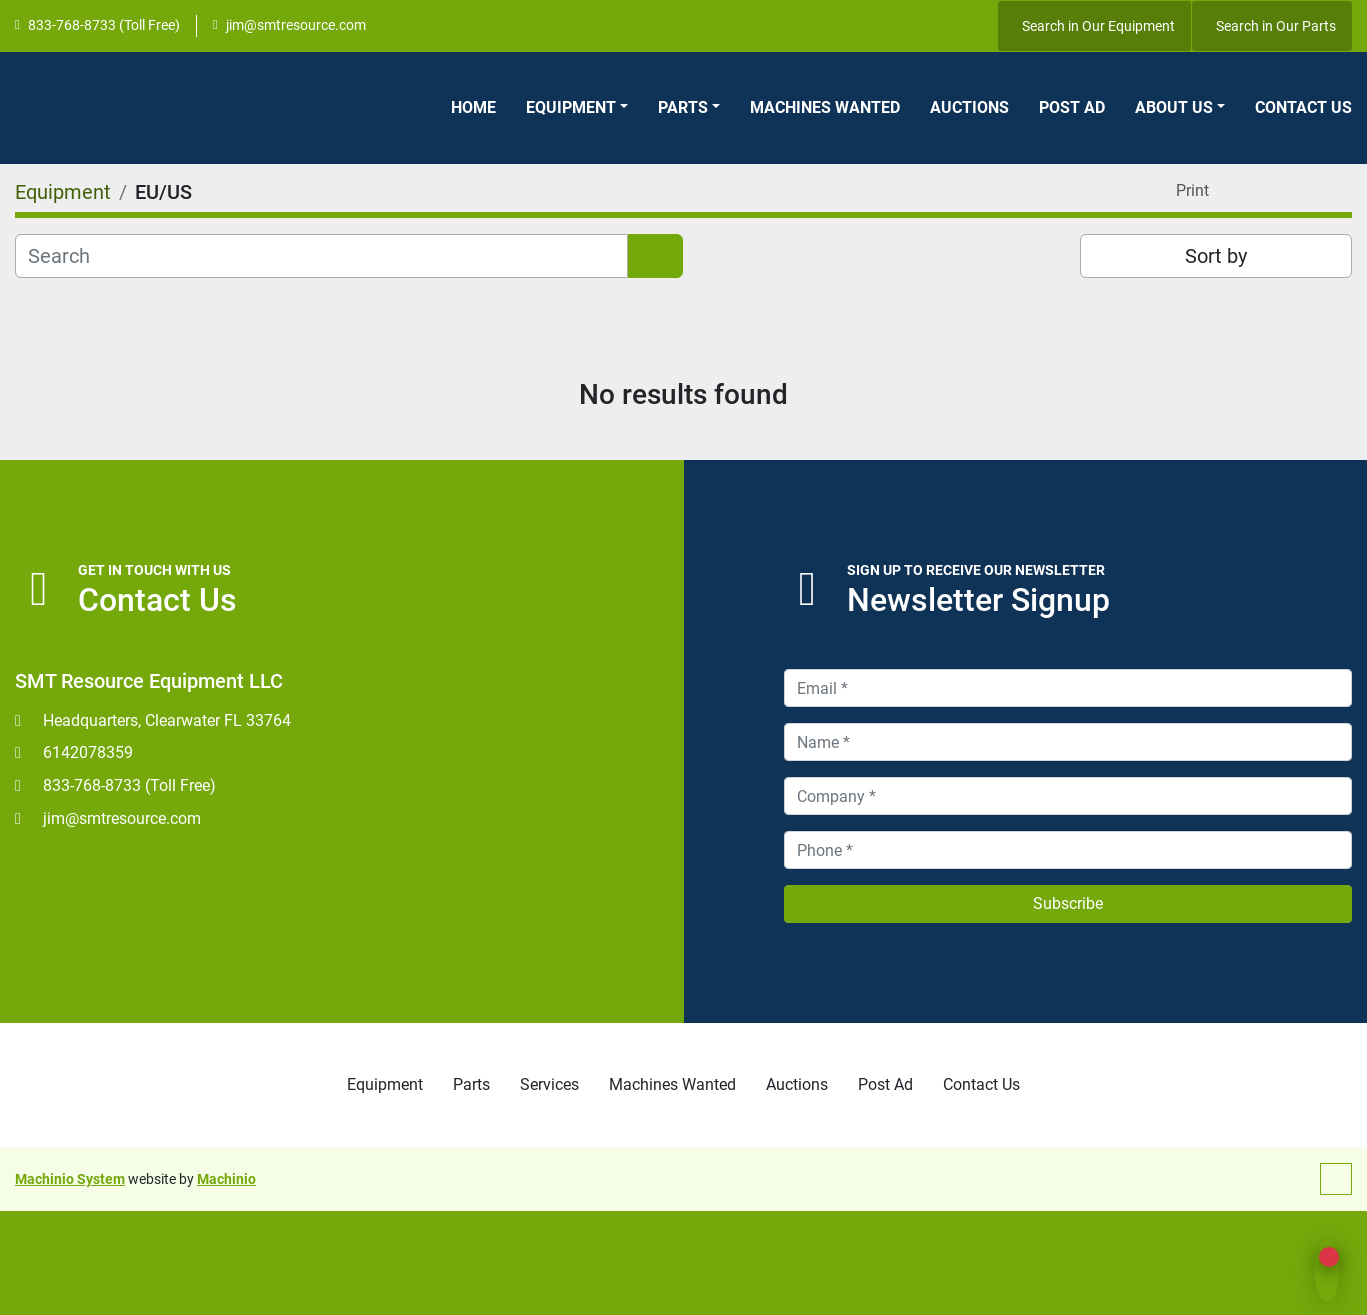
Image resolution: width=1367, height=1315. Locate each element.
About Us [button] (1174, 107)
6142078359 (88, 752)
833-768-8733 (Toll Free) (104, 25)
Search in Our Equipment (1098, 26)
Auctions (969, 107)
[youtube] (955, 26)
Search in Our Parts (1276, 26)
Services (549, 1084)
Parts (683, 107)
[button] (577, 108)
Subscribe (1068, 903)
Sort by (1216, 256)
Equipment (571, 107)
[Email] (1068, 688)
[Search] (321, 256)
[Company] (1068, 796)
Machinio (226, 1179)
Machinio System (70, 1179)
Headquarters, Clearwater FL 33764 (167, 720)
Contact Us (1303, 107)
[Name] (1068, 742)
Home (473, 107)
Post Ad (1072, 107)
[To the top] (1336, 1179)
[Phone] (1068, 850)
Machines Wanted (825, 107)
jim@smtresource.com (296, 25)
